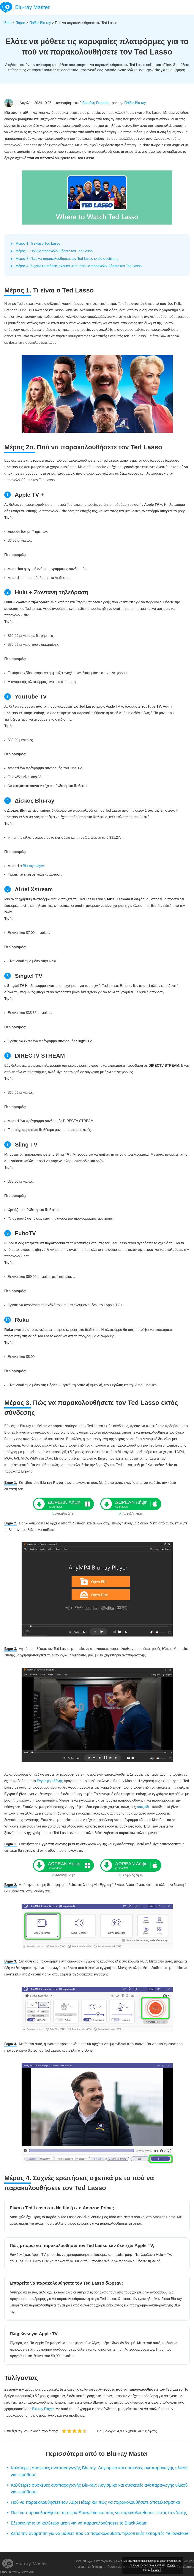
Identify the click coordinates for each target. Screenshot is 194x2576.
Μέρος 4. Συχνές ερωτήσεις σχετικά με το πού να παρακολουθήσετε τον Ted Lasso (79, 266)
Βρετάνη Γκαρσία (95, 103)
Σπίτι (8, 23)
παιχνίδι (143, 1807)
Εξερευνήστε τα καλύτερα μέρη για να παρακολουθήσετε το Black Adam (79, 2523)
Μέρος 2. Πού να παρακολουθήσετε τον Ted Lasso (54, 251)
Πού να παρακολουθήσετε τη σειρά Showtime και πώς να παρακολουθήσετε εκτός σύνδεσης (99, 2512)
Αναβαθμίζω (84, 2561)
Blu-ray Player (43, 2409)
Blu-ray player (33, 866)
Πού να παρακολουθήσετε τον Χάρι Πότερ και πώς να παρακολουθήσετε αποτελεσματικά (95, 2502)
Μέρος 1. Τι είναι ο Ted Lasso (38, 243)
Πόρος (20, 23)
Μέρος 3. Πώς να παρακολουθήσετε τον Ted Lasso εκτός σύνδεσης (67, 258)
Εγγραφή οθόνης (50, 1781)
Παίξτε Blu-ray (40, 23)
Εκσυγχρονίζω (104, 2561)
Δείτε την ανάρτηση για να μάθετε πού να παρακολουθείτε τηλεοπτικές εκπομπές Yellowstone (100, 2533)
